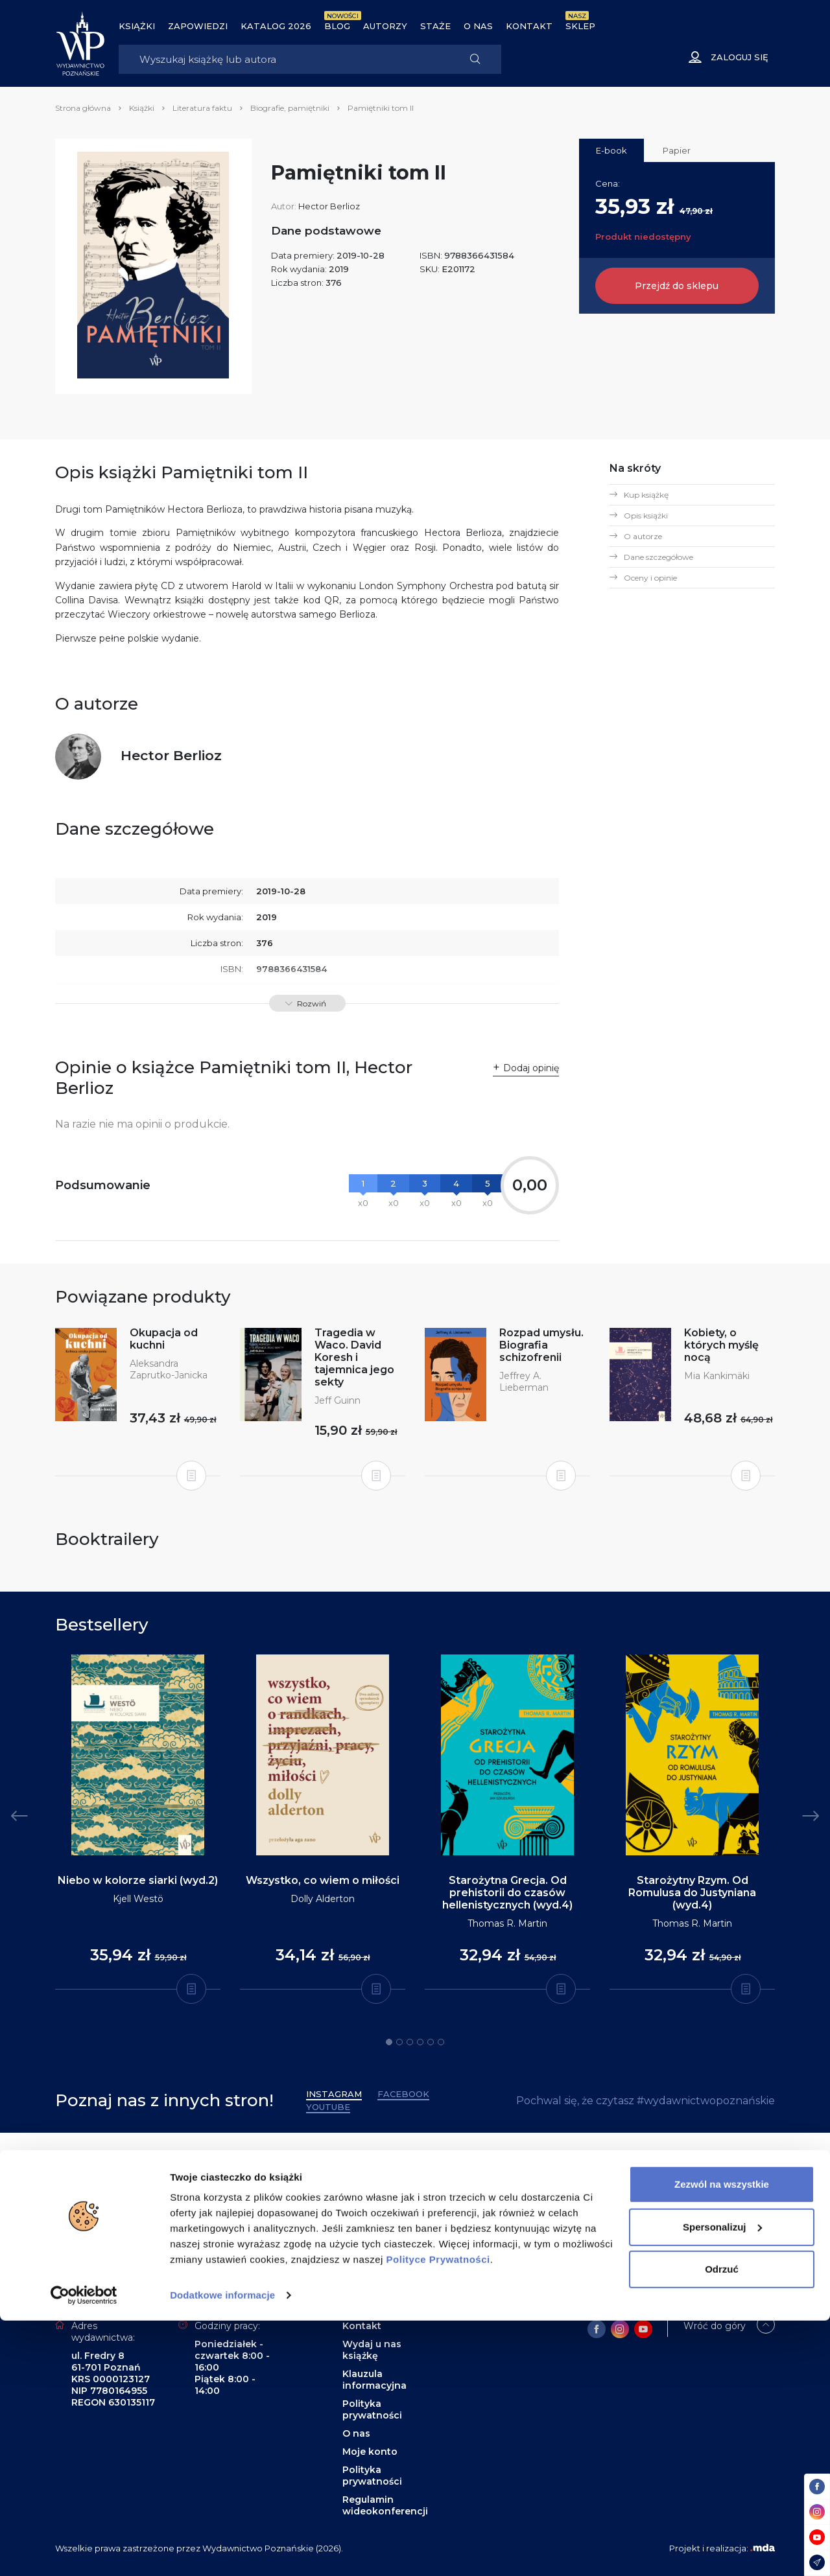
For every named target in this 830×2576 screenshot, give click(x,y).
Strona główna (83, 108)
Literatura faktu (202, 108)
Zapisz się (107, 2236)
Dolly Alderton (322, 1899)
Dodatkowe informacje (222, 2550)
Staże (435, 26)
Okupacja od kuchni (164, 1339)
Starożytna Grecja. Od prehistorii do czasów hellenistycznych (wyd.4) (507, 1892)
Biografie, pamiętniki (289, 108)
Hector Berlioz (329, 206)
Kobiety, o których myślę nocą (721, 1345)
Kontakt (529, 26)
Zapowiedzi (198, 26)
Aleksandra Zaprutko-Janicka (169, 1369)
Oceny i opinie (650, 578)
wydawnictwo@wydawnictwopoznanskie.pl (588, 2263)
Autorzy (385, 26)
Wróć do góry (714, 2326)
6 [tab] (441, 2042)
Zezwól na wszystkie (721, 2439)
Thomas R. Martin (507, 1923)
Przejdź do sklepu (676, 286)
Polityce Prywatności (438, 2514)
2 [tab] (399, 2042)
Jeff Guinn (337, 1400)
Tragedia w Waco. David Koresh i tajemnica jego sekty (354, 1357)
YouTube (328, 2107)
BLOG (337, 26)
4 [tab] (420, 2042)
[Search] (284, 59)
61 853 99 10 (478, 2206)
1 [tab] (389, 2042)
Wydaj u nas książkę (371, 2349)
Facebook (403, 2094)
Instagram (334, 2094)
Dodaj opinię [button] (531, 1068)
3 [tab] (410, 2042)
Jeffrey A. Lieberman (524, 1381)
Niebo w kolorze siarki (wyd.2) (138, 1880)
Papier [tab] (677, 150)
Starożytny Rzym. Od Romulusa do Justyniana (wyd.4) (692, 1892)
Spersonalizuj (722, 2481)
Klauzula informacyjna (374, 2379)
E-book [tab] (611, 150)
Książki (137, 26)
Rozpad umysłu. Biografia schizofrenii (541, 1345)
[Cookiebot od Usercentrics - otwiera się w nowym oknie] (84, 2550)
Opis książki (646, 515)
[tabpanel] (137, 1822)
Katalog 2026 (276, 26)
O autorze (643, 536)
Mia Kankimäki (717, 1376)
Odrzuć (722, 2524)
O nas (478, 26)
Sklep (580, 26)
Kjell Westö (138, 1899)
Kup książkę (646, 495)
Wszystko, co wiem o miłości (322, 1880)
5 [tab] (430, 2042)
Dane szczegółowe (658, 557)
